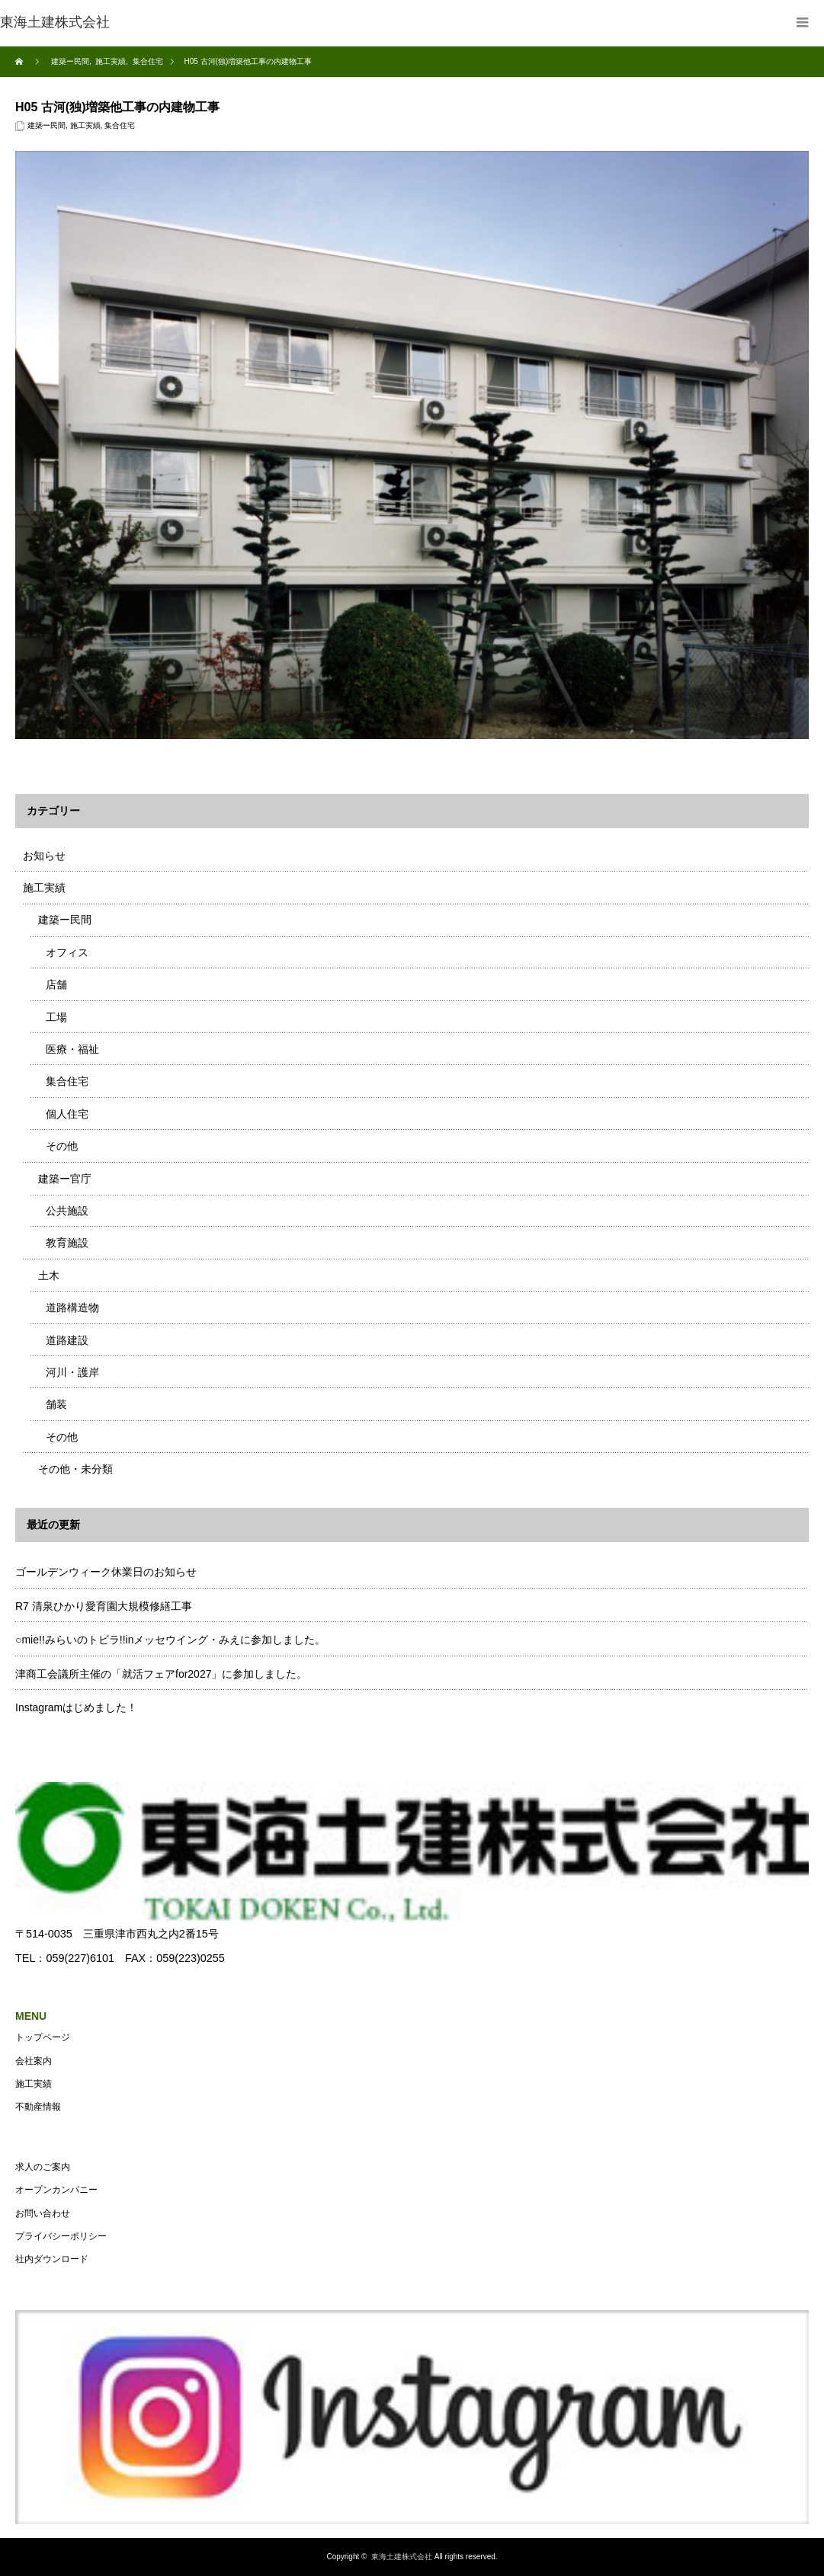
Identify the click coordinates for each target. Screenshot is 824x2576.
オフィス (67, 952)
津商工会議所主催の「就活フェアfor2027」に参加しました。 (161, 1674)
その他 (62, 1146)
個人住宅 (67, 1114)
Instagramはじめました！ (76, 1707)
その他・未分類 (75, 1469)
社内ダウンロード (51, 2259)
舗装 (56, 1404)
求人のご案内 (42, 2167)
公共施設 (67, 1211)
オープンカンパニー (56, 2189)
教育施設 (67, 1243)
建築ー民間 (46, 125)
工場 (56, 1017)
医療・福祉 (72, 1049)
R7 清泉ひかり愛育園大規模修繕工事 (103, 1606)
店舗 (56, 984)
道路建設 (67, 1340)
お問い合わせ (42, 2213)
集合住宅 (119, 125)
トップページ (42, 2037)
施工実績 (85, 125)
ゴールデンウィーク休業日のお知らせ (106, 1572)
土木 (48, 1275)
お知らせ (44, 856)
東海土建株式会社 (401, 2556)
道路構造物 (72, 1307)
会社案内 (33, 2061)
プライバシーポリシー (61, 2236)
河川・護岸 (72, 1372)
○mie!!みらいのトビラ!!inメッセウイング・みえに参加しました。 (170, 1640)
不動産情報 (38, 2106)
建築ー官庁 (64, 1179)
